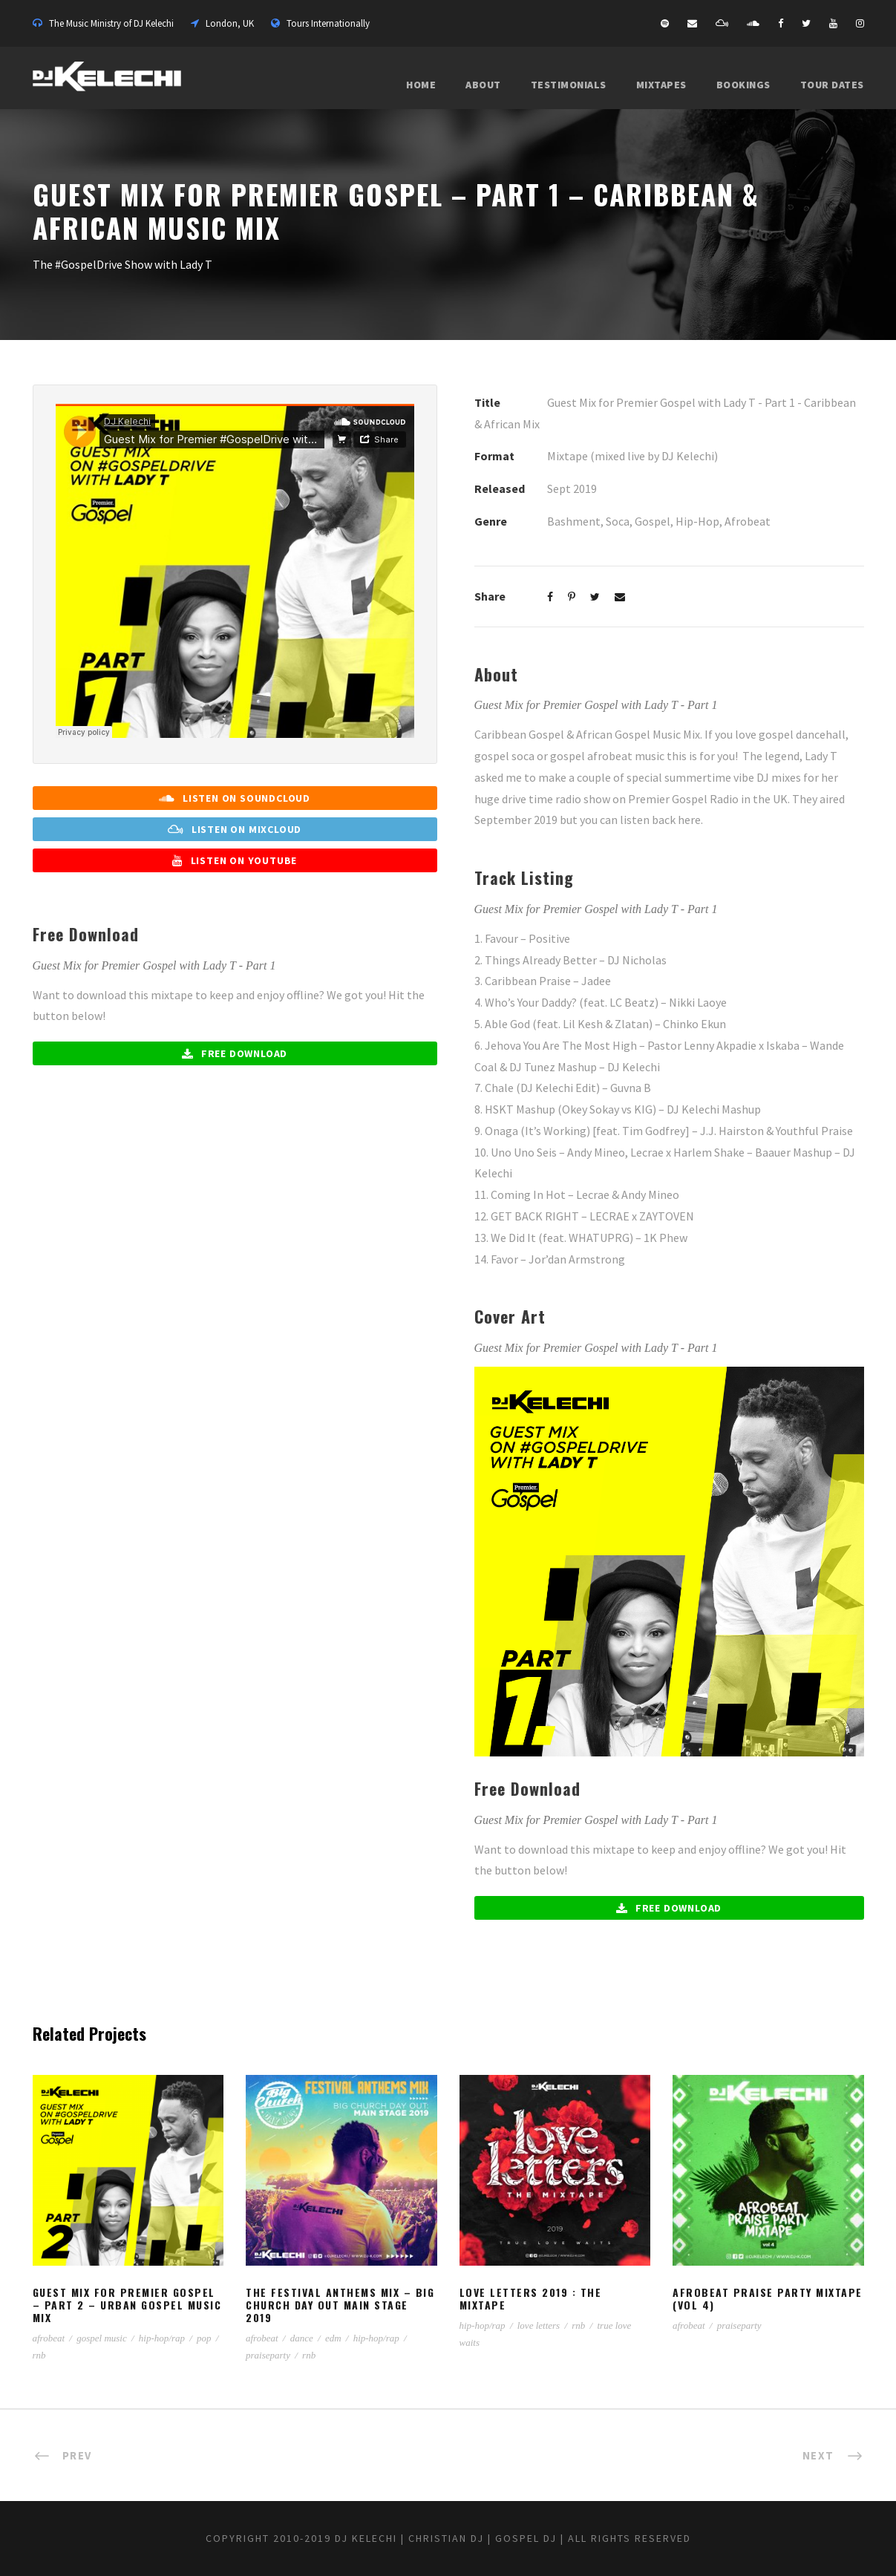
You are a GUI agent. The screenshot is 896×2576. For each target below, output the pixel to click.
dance (301, 2338)
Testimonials (568, 84)
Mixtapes (661, 84)
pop (204, 2338)
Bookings (743, 84)
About (483, 84)
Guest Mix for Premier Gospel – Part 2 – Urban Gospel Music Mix (127, 2304)
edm (333, 2338)
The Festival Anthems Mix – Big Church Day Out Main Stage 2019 (340, 2304)
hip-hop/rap (162, 2338)
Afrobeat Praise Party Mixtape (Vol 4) (768, 2298)
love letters (538, 2325)
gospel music (101, 2338)
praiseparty (268, 2355)
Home (421, 84)
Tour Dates (832, 84)
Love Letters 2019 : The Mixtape (531, 2298)
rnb (39, 2355)
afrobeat (49, 2338)
